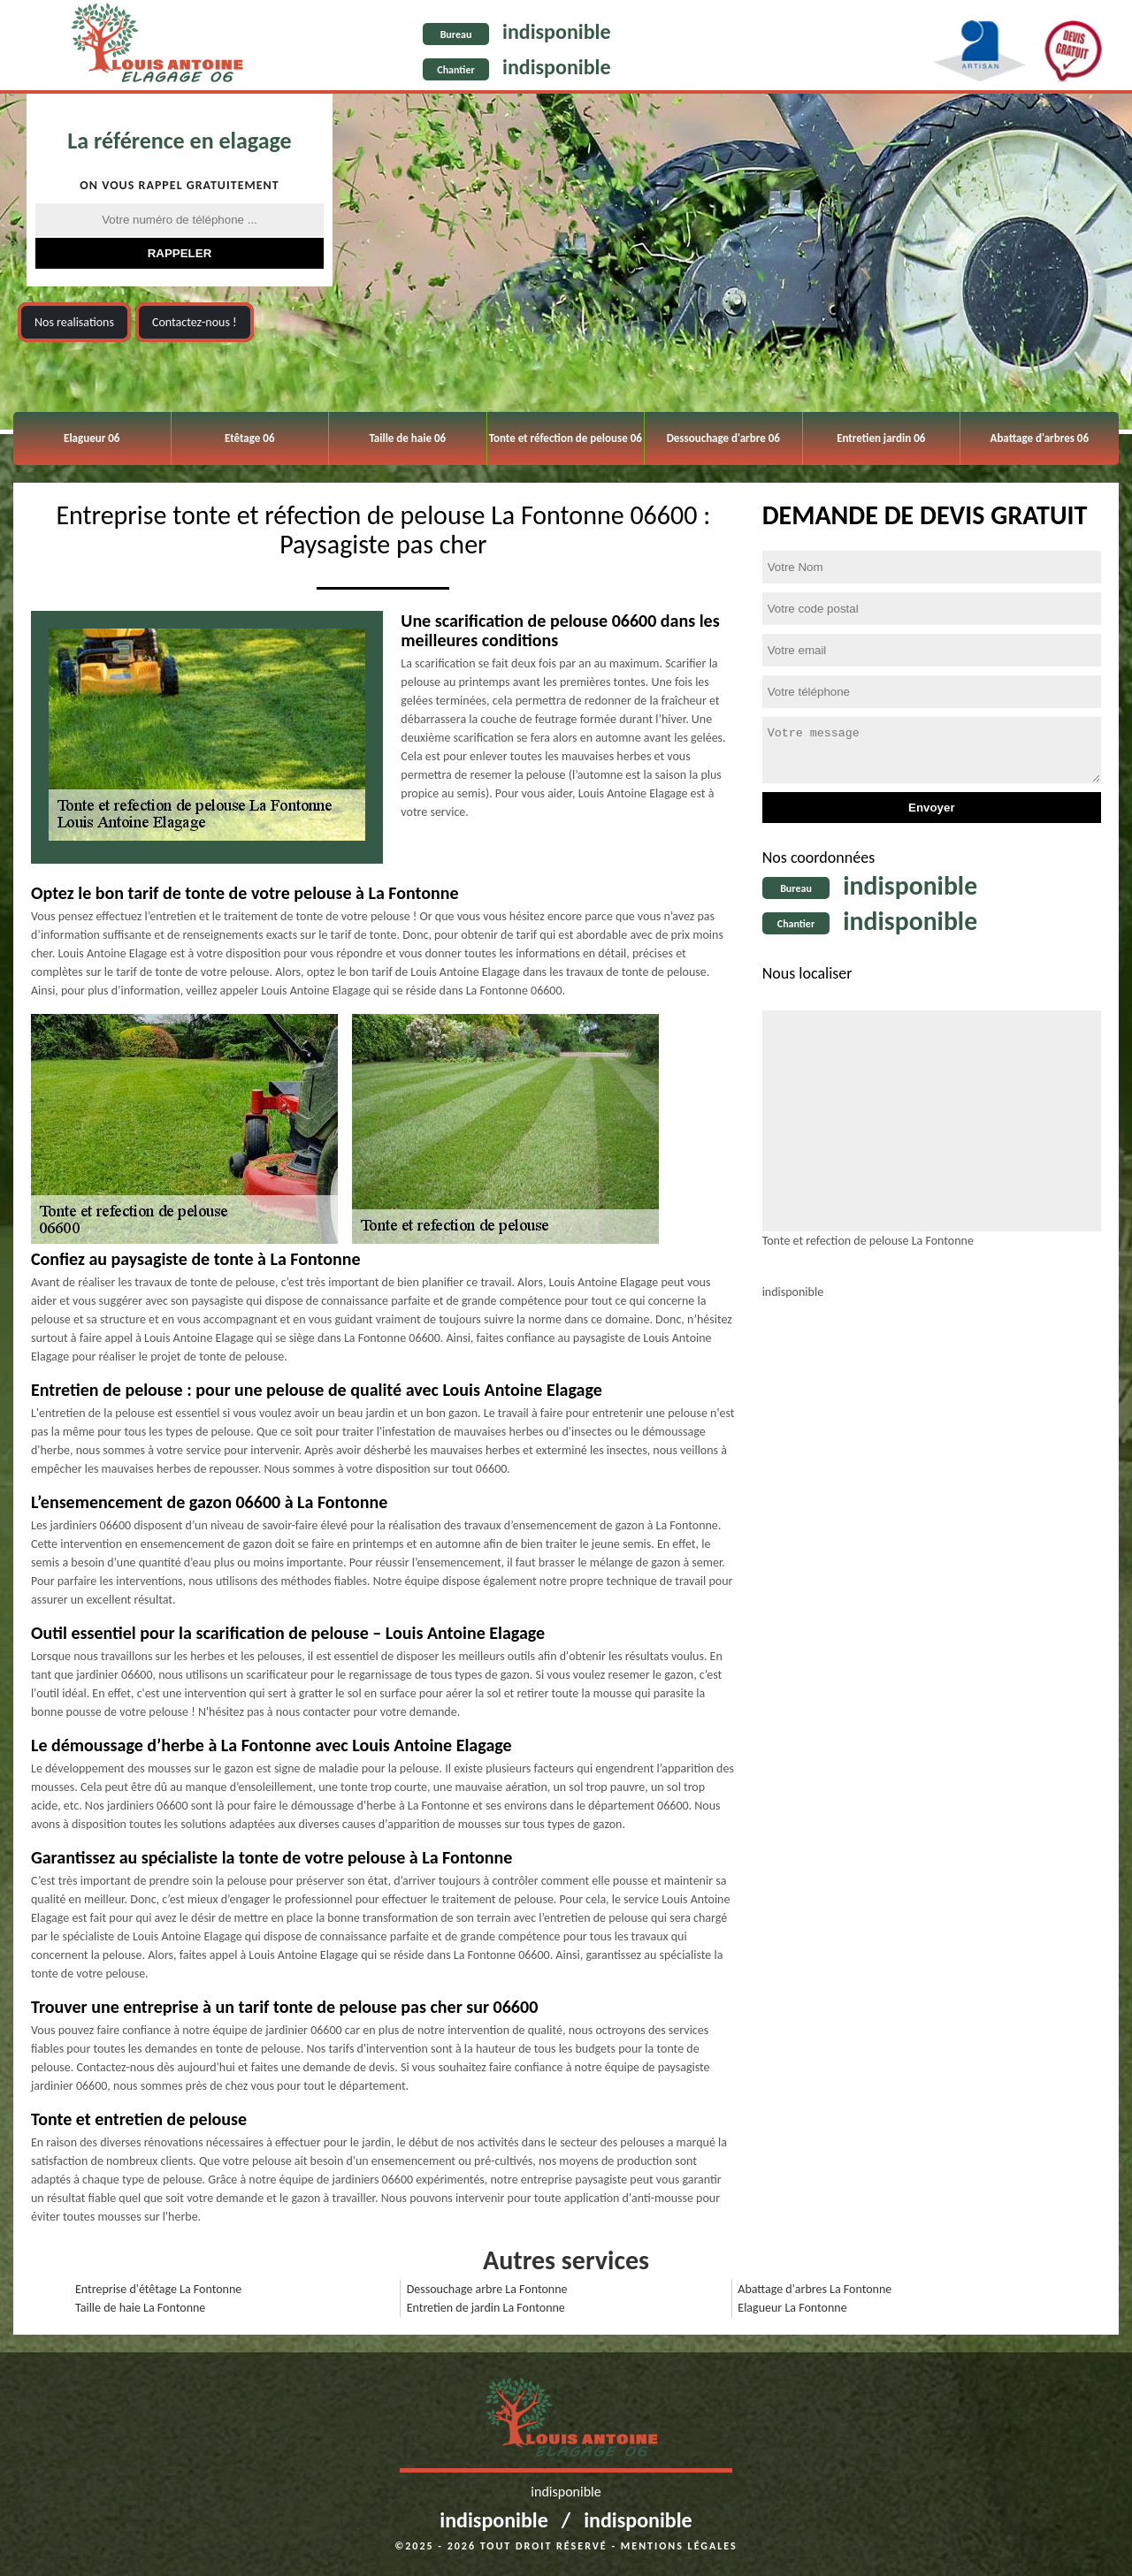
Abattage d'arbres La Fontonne (814, 2289)
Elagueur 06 (91, 438)
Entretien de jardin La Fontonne (486, 2307)
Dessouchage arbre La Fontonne (487, 2289)
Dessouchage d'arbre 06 (723, 438)
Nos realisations (74, 322)
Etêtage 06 (249, 438)
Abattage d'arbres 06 (1039, 438)
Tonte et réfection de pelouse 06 (565, 438)
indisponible (556, 31)
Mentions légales (679, 2546)
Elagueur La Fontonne (792, 2307)
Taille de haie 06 (407, 438)
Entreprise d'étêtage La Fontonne (158, 2289)
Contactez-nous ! (194, 322)
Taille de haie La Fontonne (140, 2307)
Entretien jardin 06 (881, 438)
